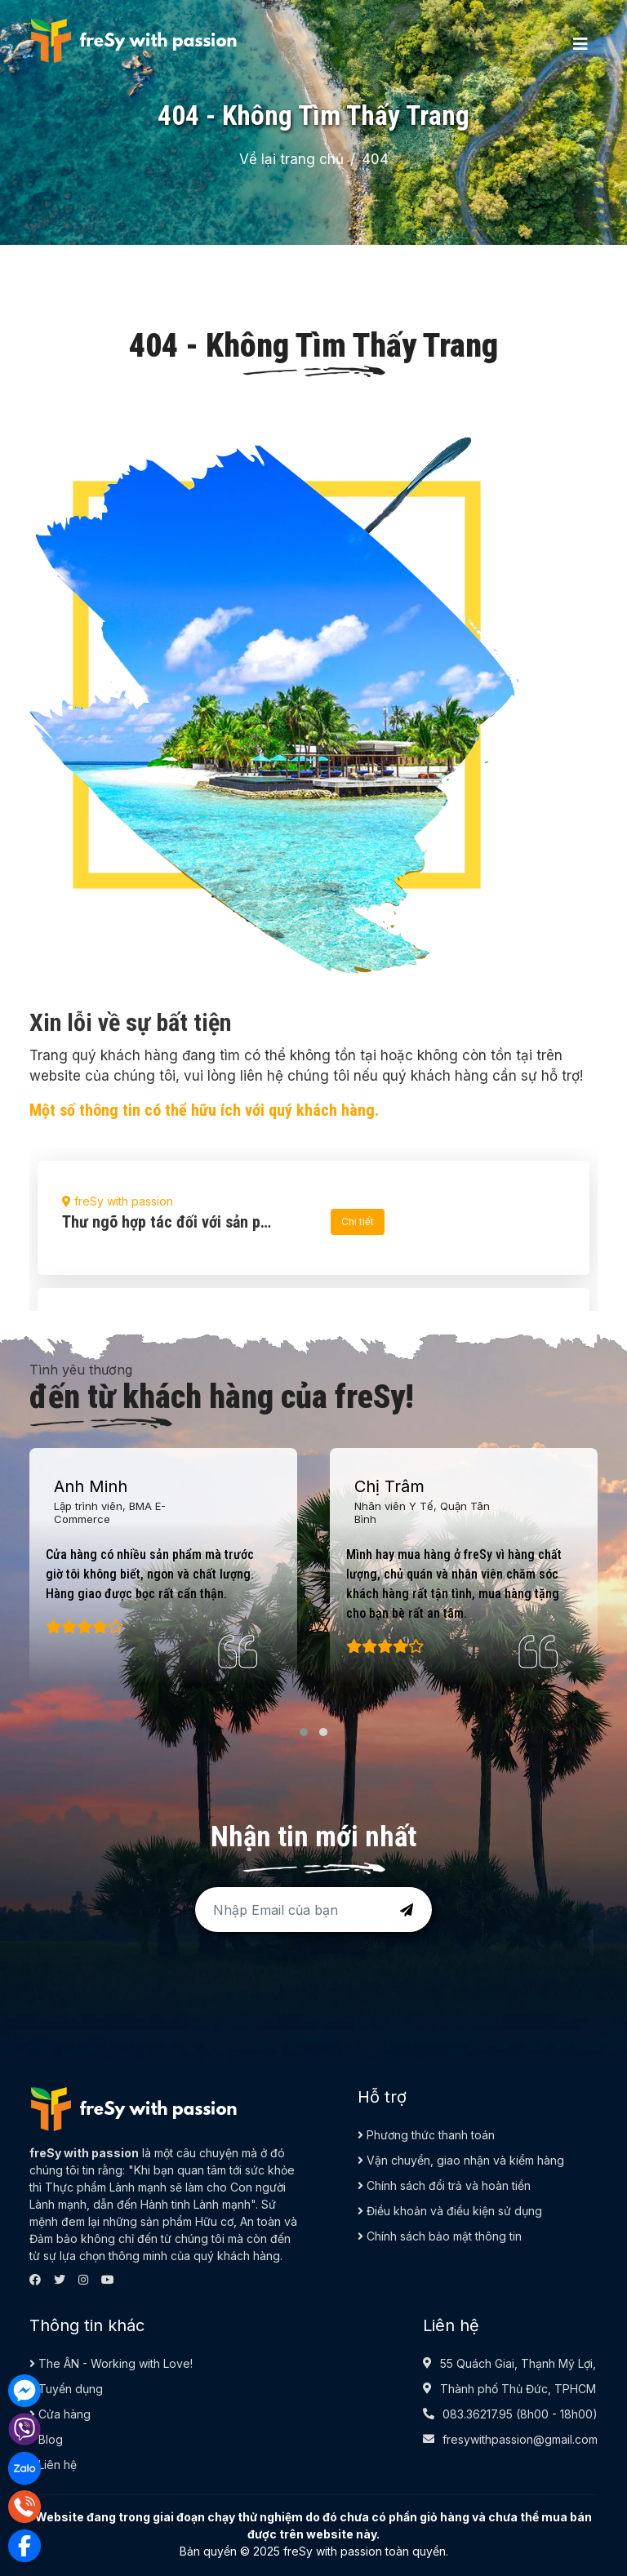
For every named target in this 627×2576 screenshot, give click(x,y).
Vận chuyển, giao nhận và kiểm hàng (461, 2160)
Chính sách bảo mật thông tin (440, 2236)
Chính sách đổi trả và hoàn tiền (444, 2185)
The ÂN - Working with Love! (111, 2363)
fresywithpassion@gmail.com (520, 2439)
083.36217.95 (477, 2414)
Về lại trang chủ (291, 159)
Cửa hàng (60, 2414)
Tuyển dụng (66, 2389)
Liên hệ (53, 2465)
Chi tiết (357, 1221)
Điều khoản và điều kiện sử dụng (450, 2211)
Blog (46, 2439)
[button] (304, 1732)
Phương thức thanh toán (426, 2135)
